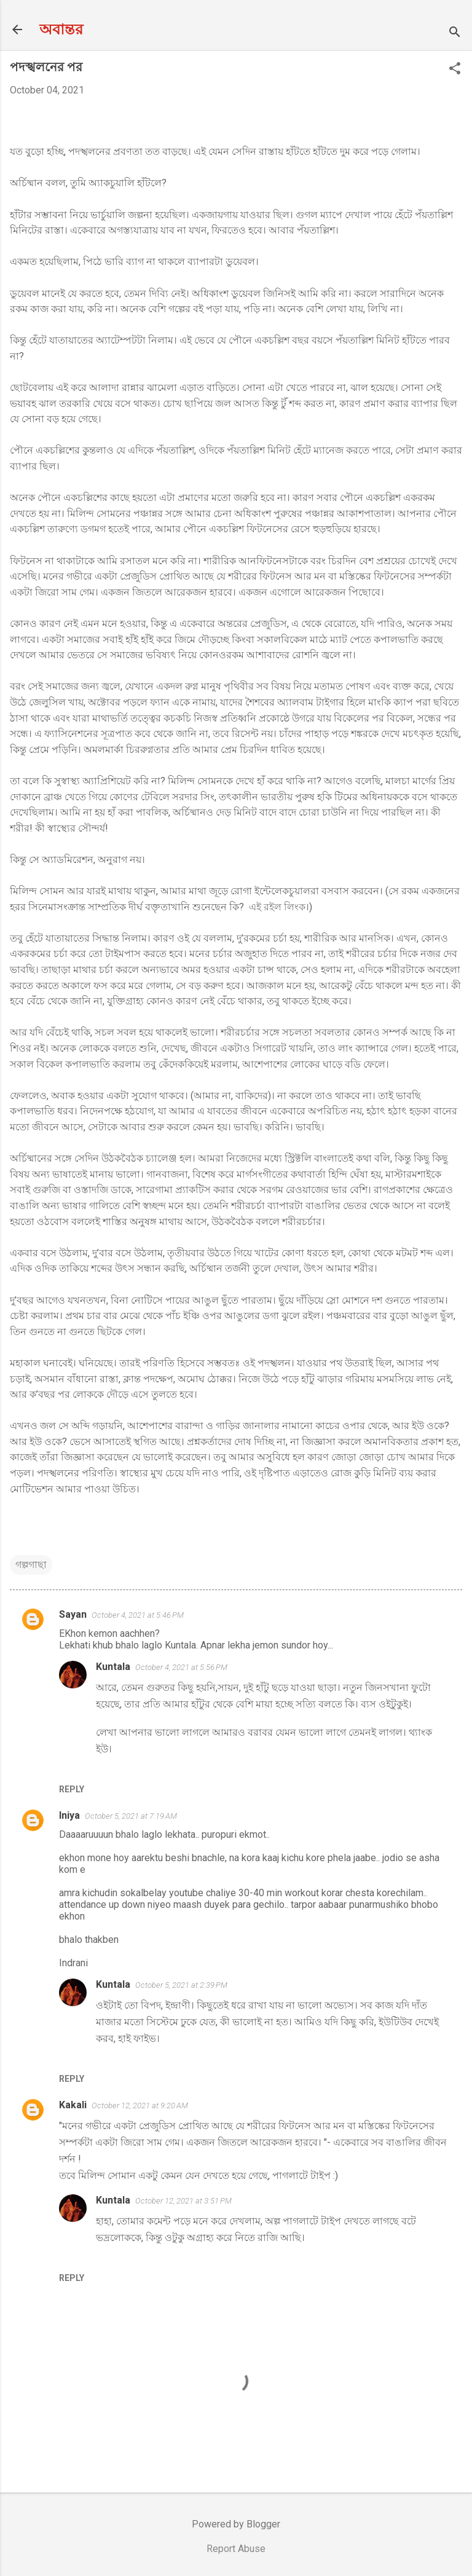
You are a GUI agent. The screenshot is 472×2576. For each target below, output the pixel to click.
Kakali (73, 2105)
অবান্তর (61, 29)
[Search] (454, 33)
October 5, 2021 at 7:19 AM (131, 1816)
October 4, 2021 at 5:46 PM (138, 1615)
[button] (454, 69)
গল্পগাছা (31, 1564)
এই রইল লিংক (277, 907)
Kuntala (113, 1666)
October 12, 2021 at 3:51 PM (183, 2200)
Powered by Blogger (236, 2524)
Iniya (69, 1815)
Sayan (73, 1614)
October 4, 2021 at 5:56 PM (181, 1667)
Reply (71, 1789)
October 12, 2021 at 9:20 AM (140, 2105)
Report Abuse (236, 2548)
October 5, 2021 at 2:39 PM (181, 1985)
